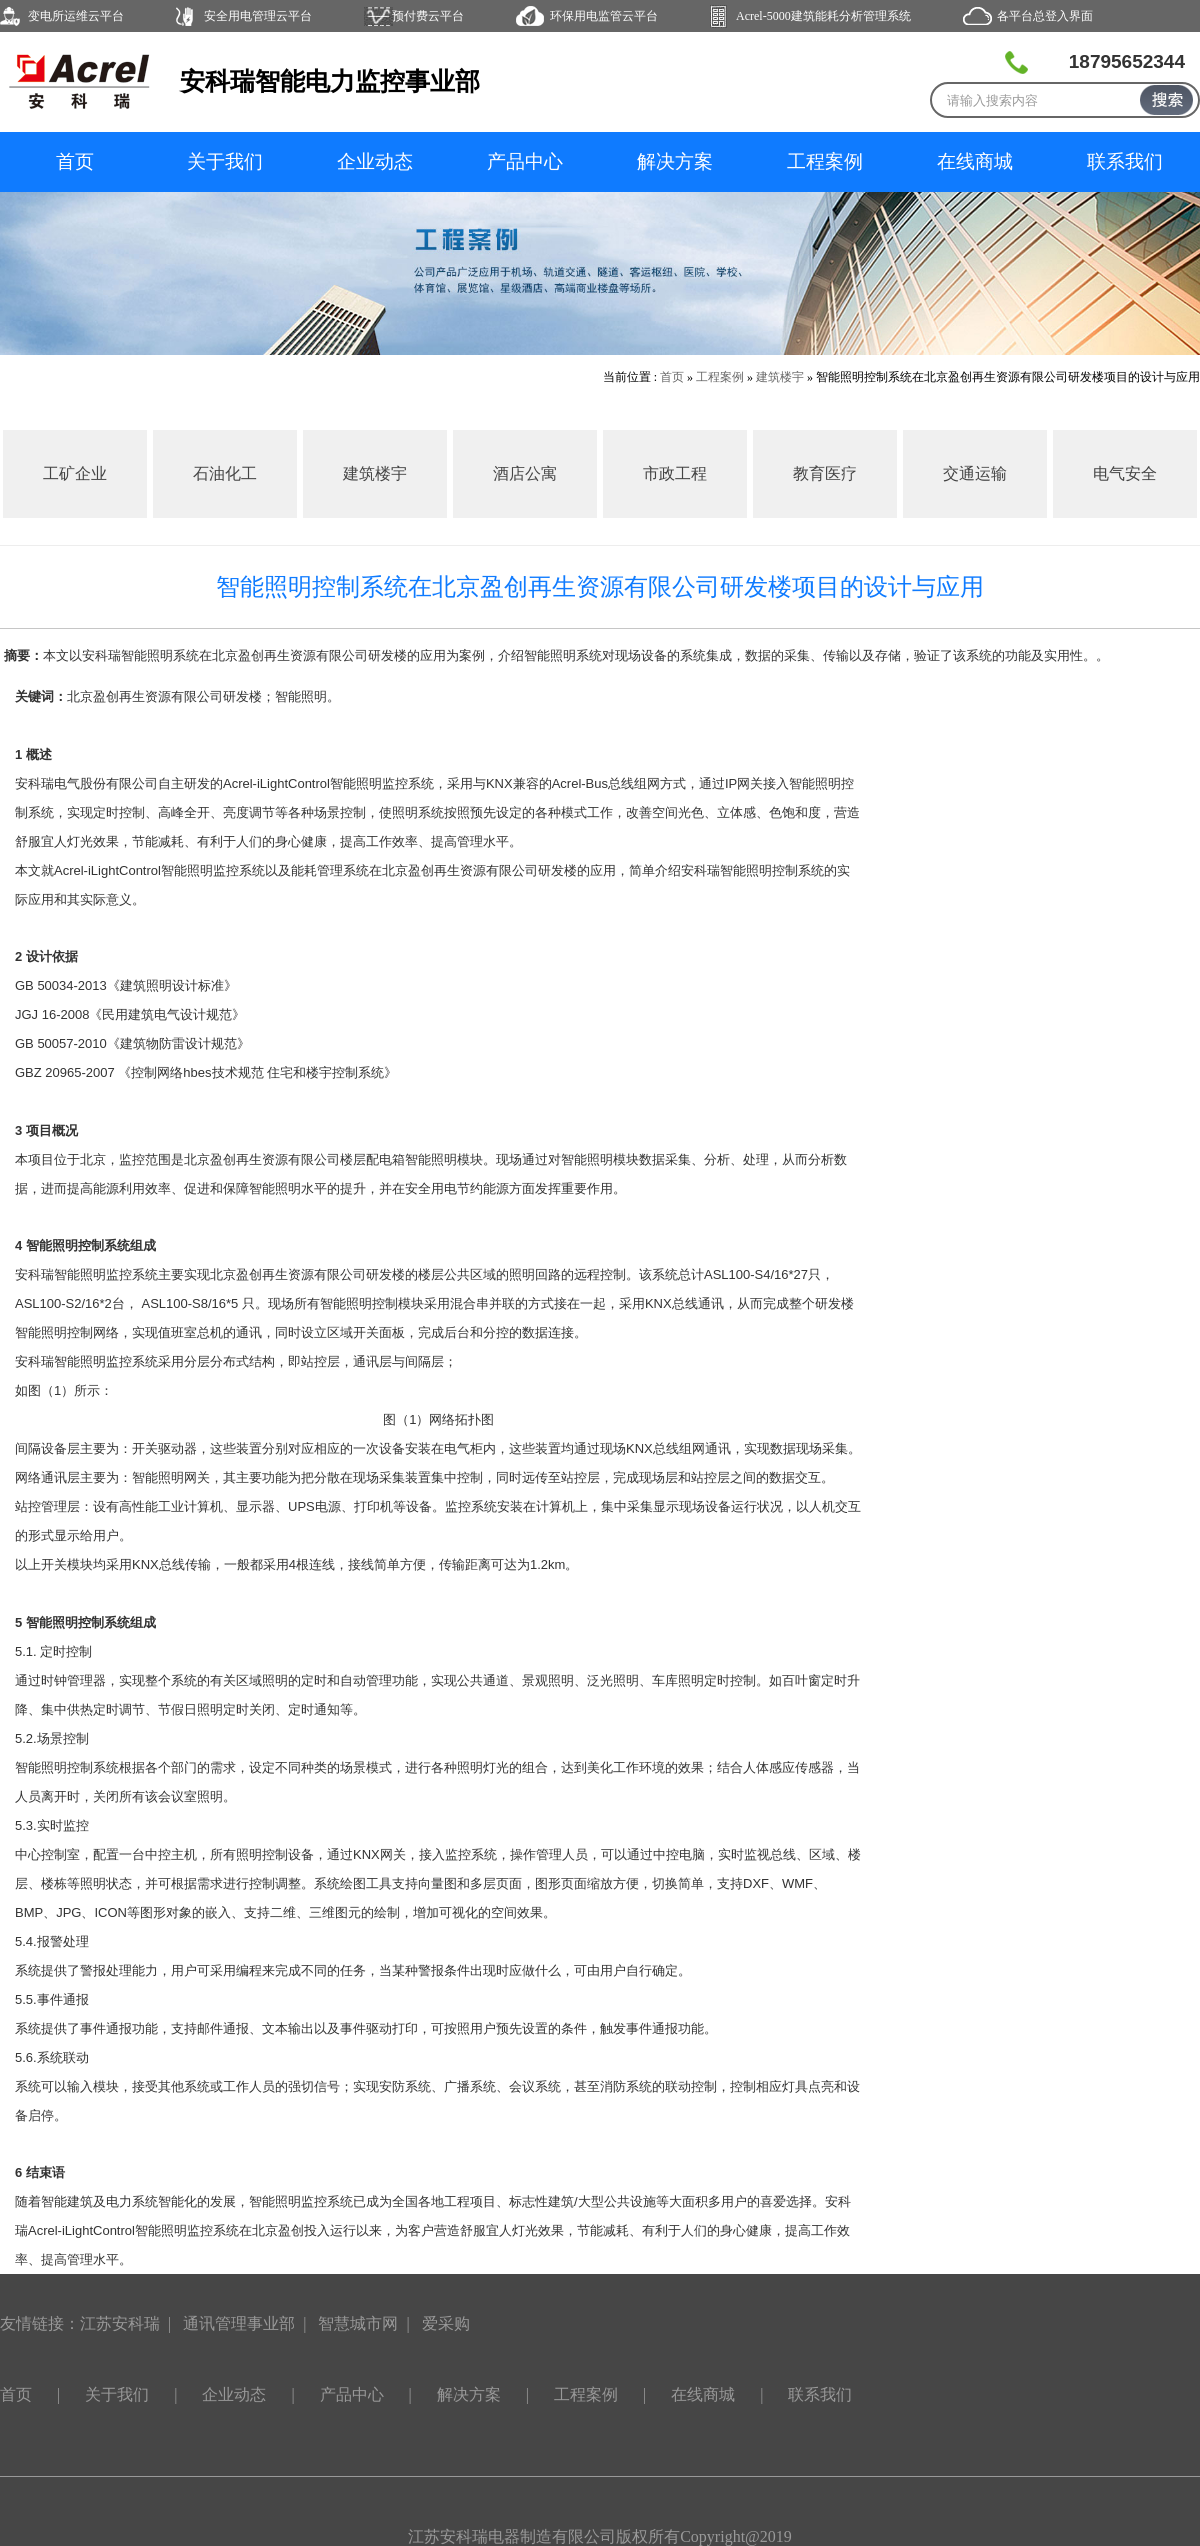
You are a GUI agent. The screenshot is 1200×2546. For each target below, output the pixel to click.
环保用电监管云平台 (604, 16)
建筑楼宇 (780, 377)
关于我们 (225, 161)
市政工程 (675, 473)
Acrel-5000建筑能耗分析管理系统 (823, 16)
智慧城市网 (358, 2323)
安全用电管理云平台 (258, 16)
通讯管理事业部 (239, 2323)
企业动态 (375, 161)
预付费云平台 (428, 16)
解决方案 (675, 161)
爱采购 (446, 2323)
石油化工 (225, 473)
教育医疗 (825, 473)
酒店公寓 (525, 473)
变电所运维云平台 (76, 16)
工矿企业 (75, 473)
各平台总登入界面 (1045, 16)
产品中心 (525, 161)
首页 (75, 161)
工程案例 (825, 161)
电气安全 (1125, 473)
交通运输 (975, 473)
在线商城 (975, 161)
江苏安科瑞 (120, 2323)
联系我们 (1125, 161)
